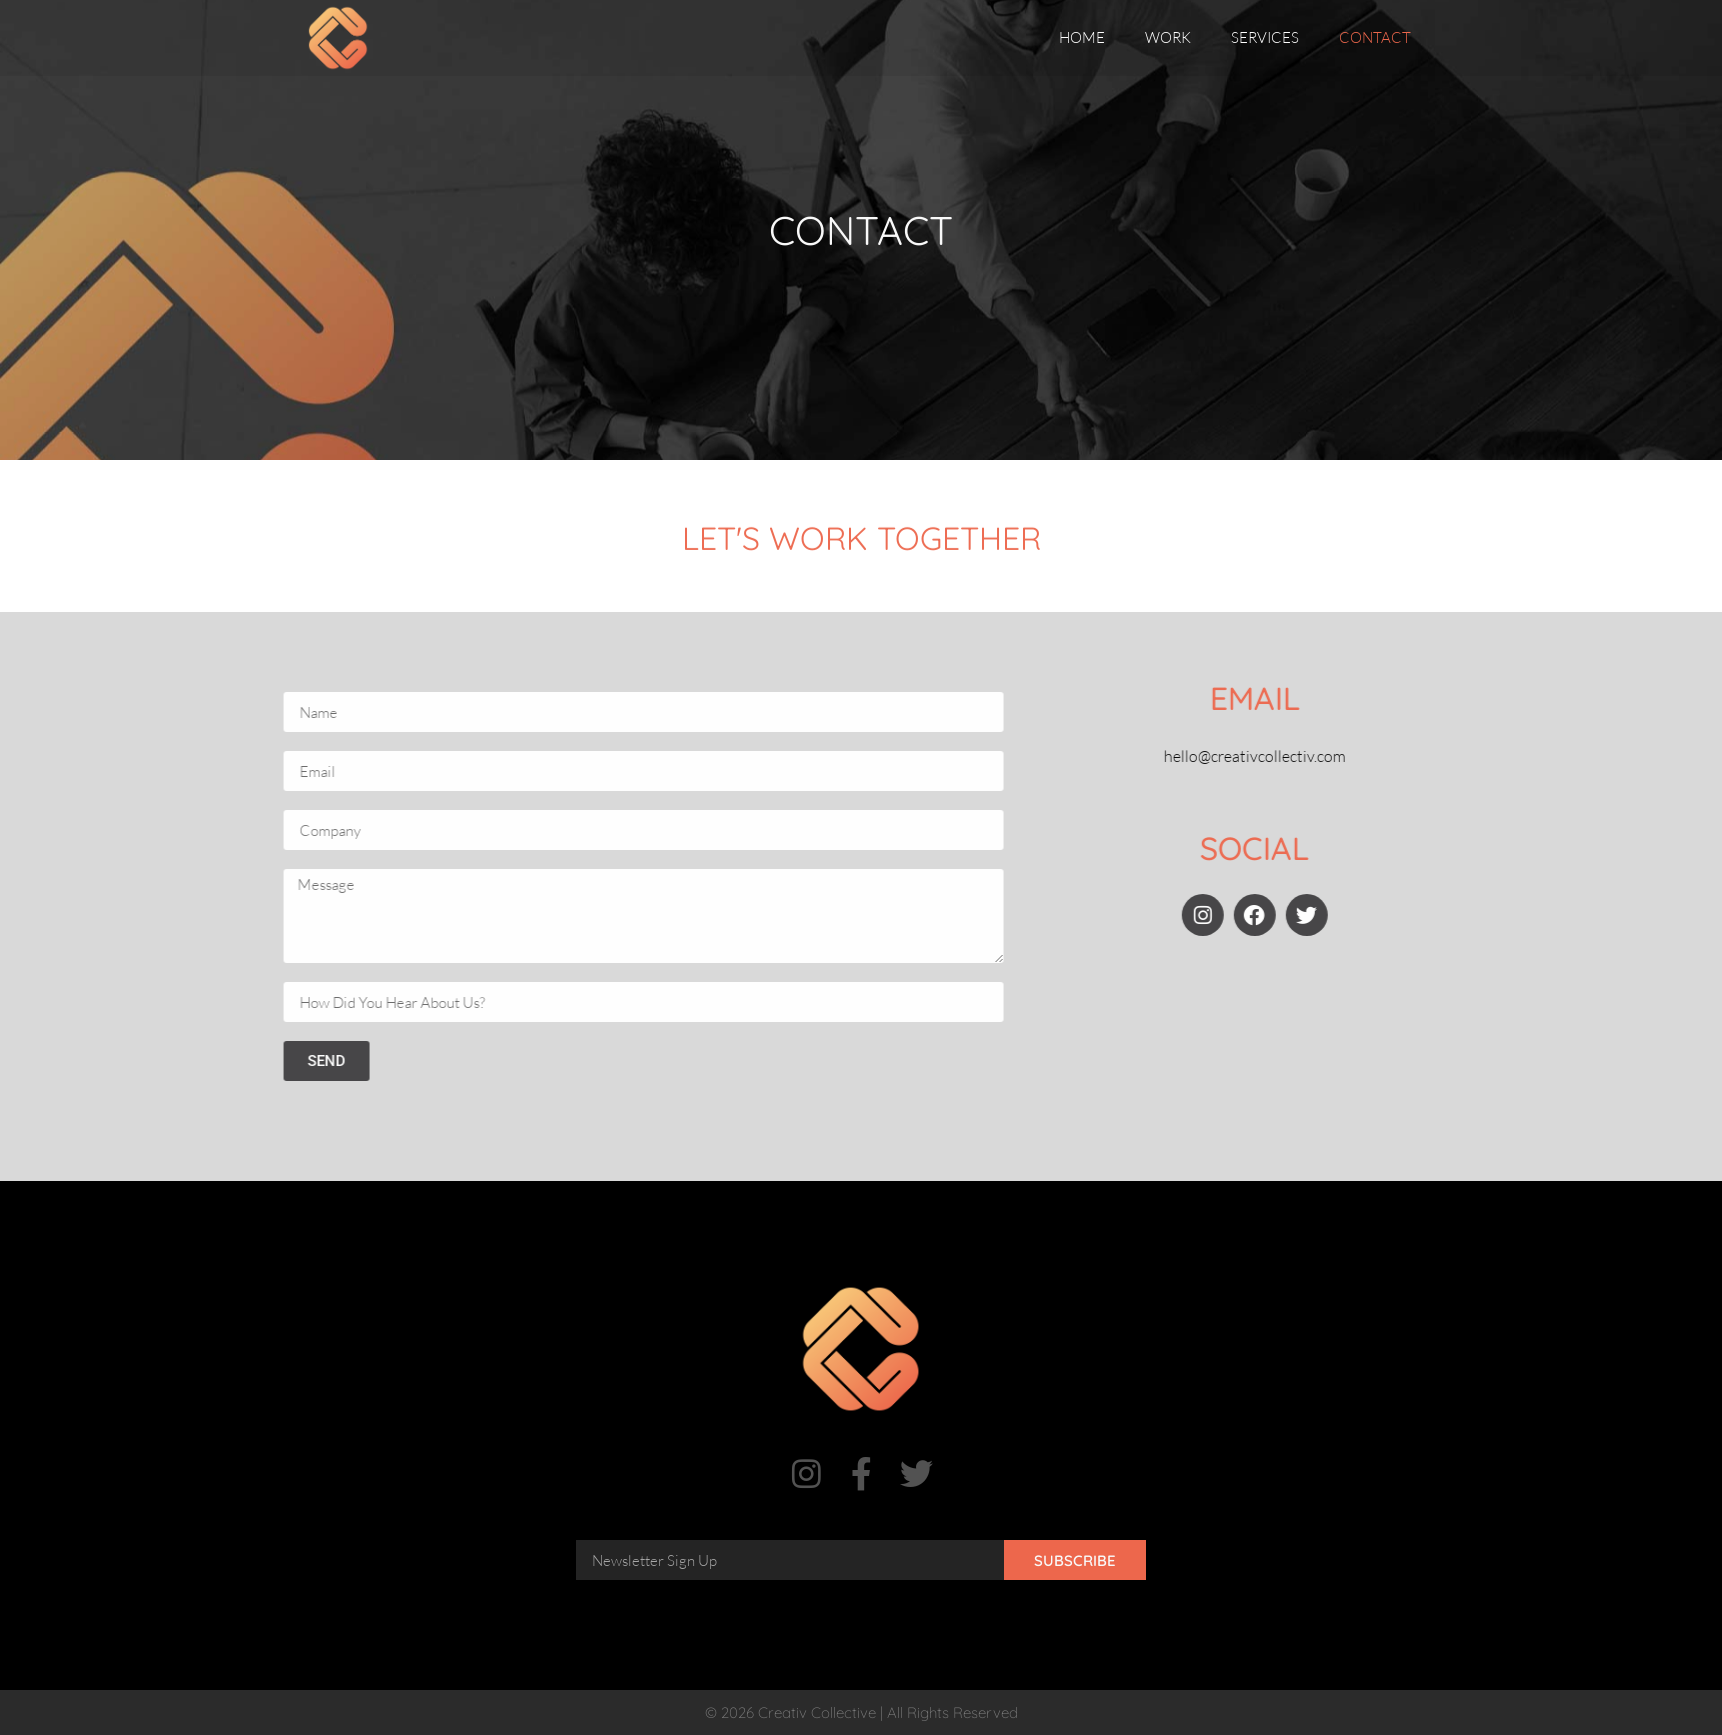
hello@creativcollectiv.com (1300, 756)
